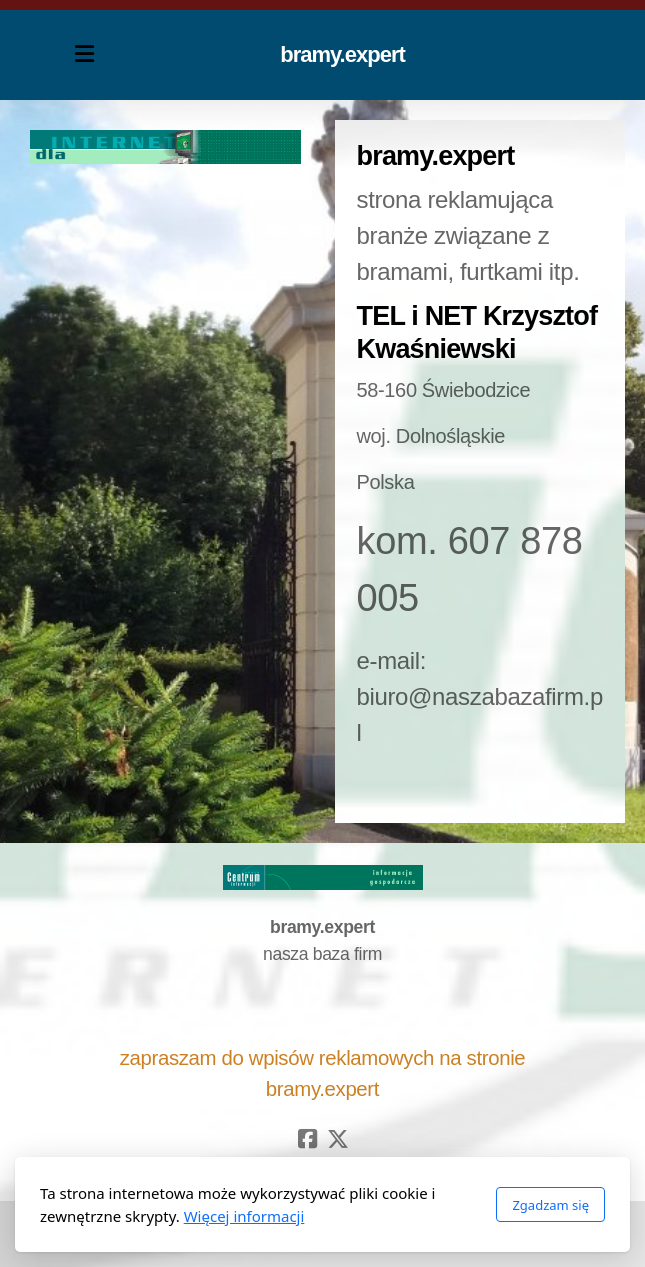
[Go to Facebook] (308, 1139)
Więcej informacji (244, 1216)
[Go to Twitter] (338, 1139)
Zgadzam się (550, 1205)
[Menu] (85, 55)
